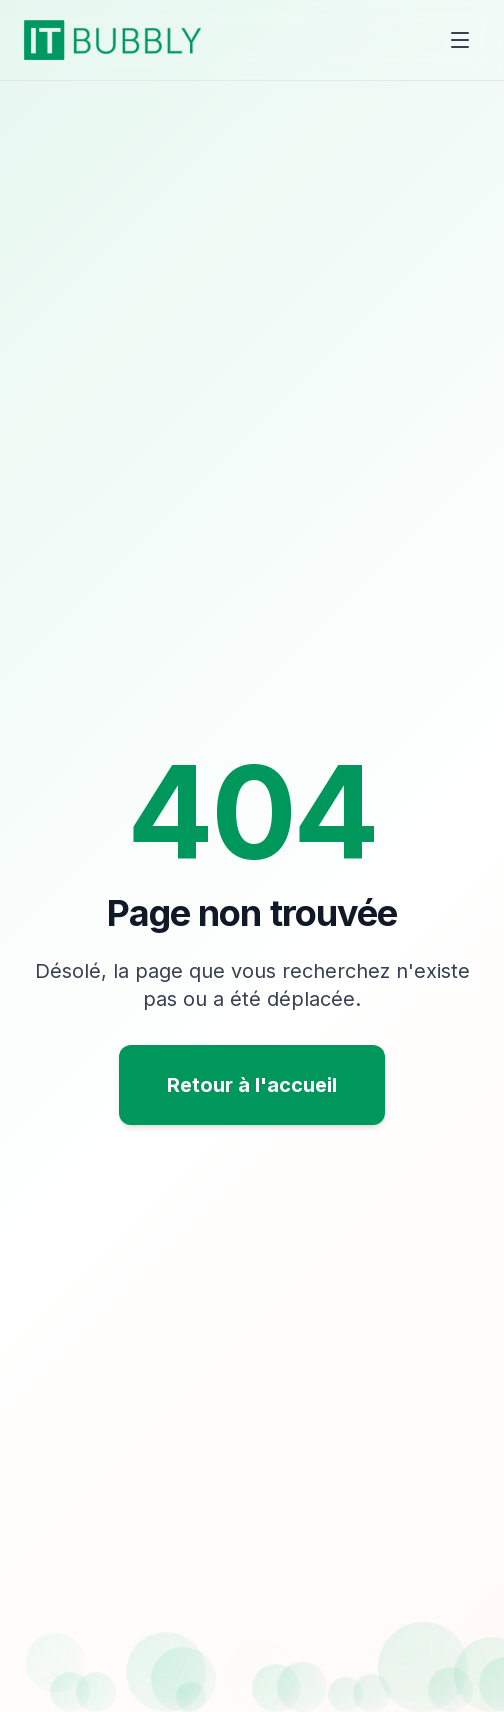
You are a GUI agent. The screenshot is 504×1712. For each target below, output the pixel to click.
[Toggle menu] (460, 40)
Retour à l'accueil (252, 1085)
